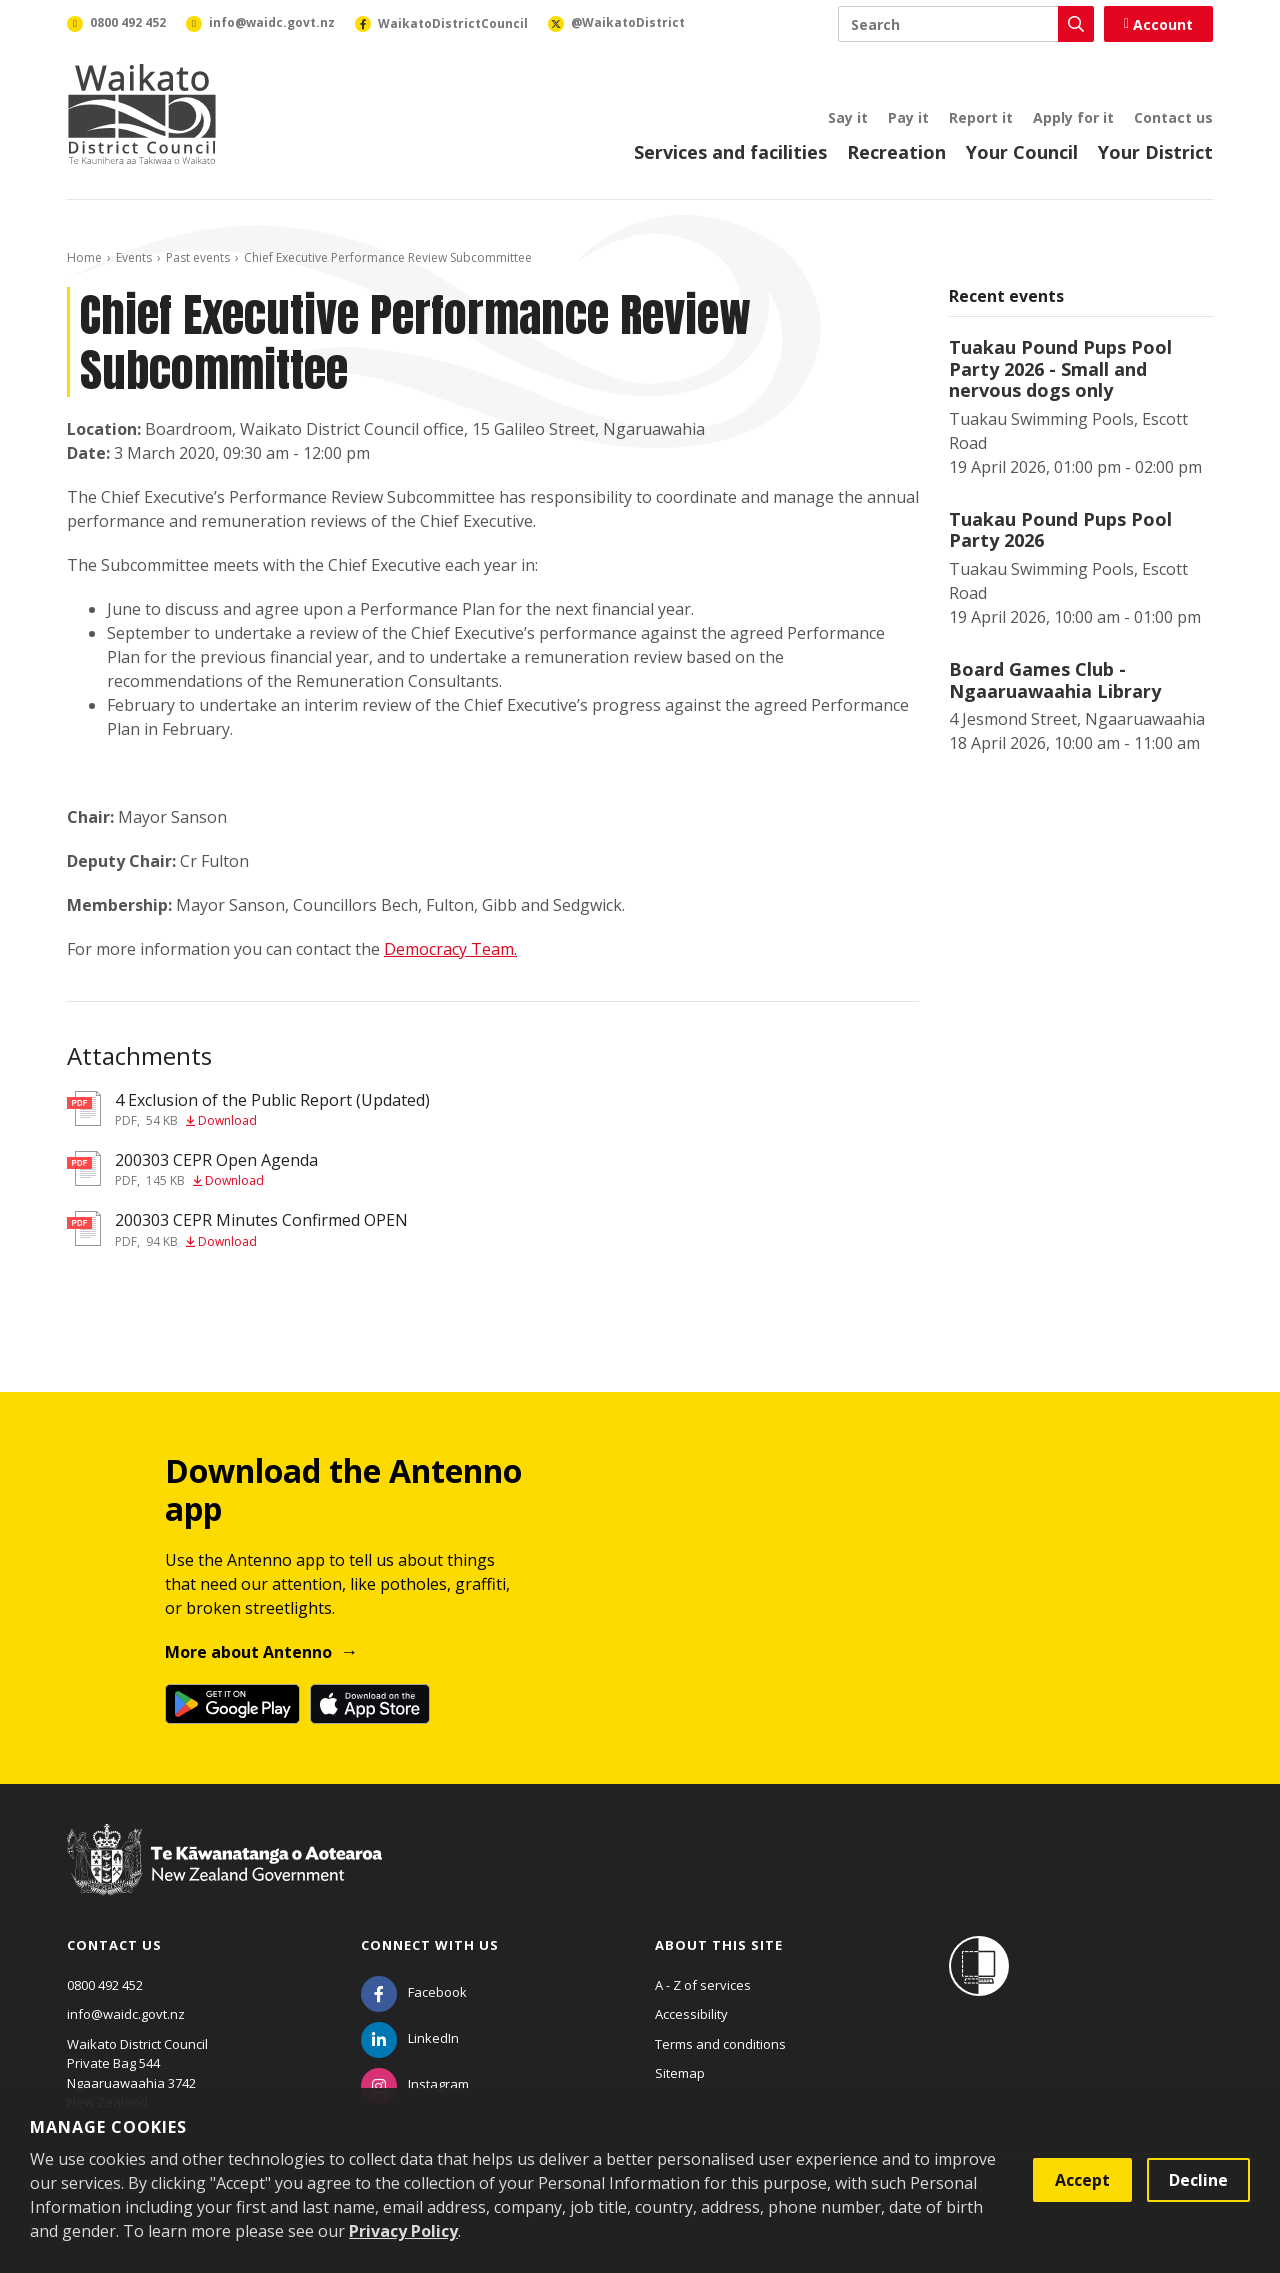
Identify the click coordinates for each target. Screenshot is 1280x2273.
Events (134, 257)
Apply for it (1073, 117)
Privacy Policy (403, 2231)
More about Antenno (248, 1652)
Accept (1082, 2180)
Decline (1198, 2180)
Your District (1155, 152)
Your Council (1022, 152)
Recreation (896, 152)
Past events (198, 257)
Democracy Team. (450, 949)
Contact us (1173, 117)
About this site (719, 1945)
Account (1158, 24)
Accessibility (691, 2014)
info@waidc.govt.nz (126, 2014)
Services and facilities (730, 152)
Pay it (908, 117)
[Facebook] (414, 1992)
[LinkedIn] (410, 2038)
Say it (848, 117)
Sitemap (680, 2073)
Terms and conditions (720, 2044)
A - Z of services (703, 1985)
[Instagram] (415, 2084)
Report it (981, 117)
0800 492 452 (105, 1985)
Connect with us (430, 1945)
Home (84, 257)
